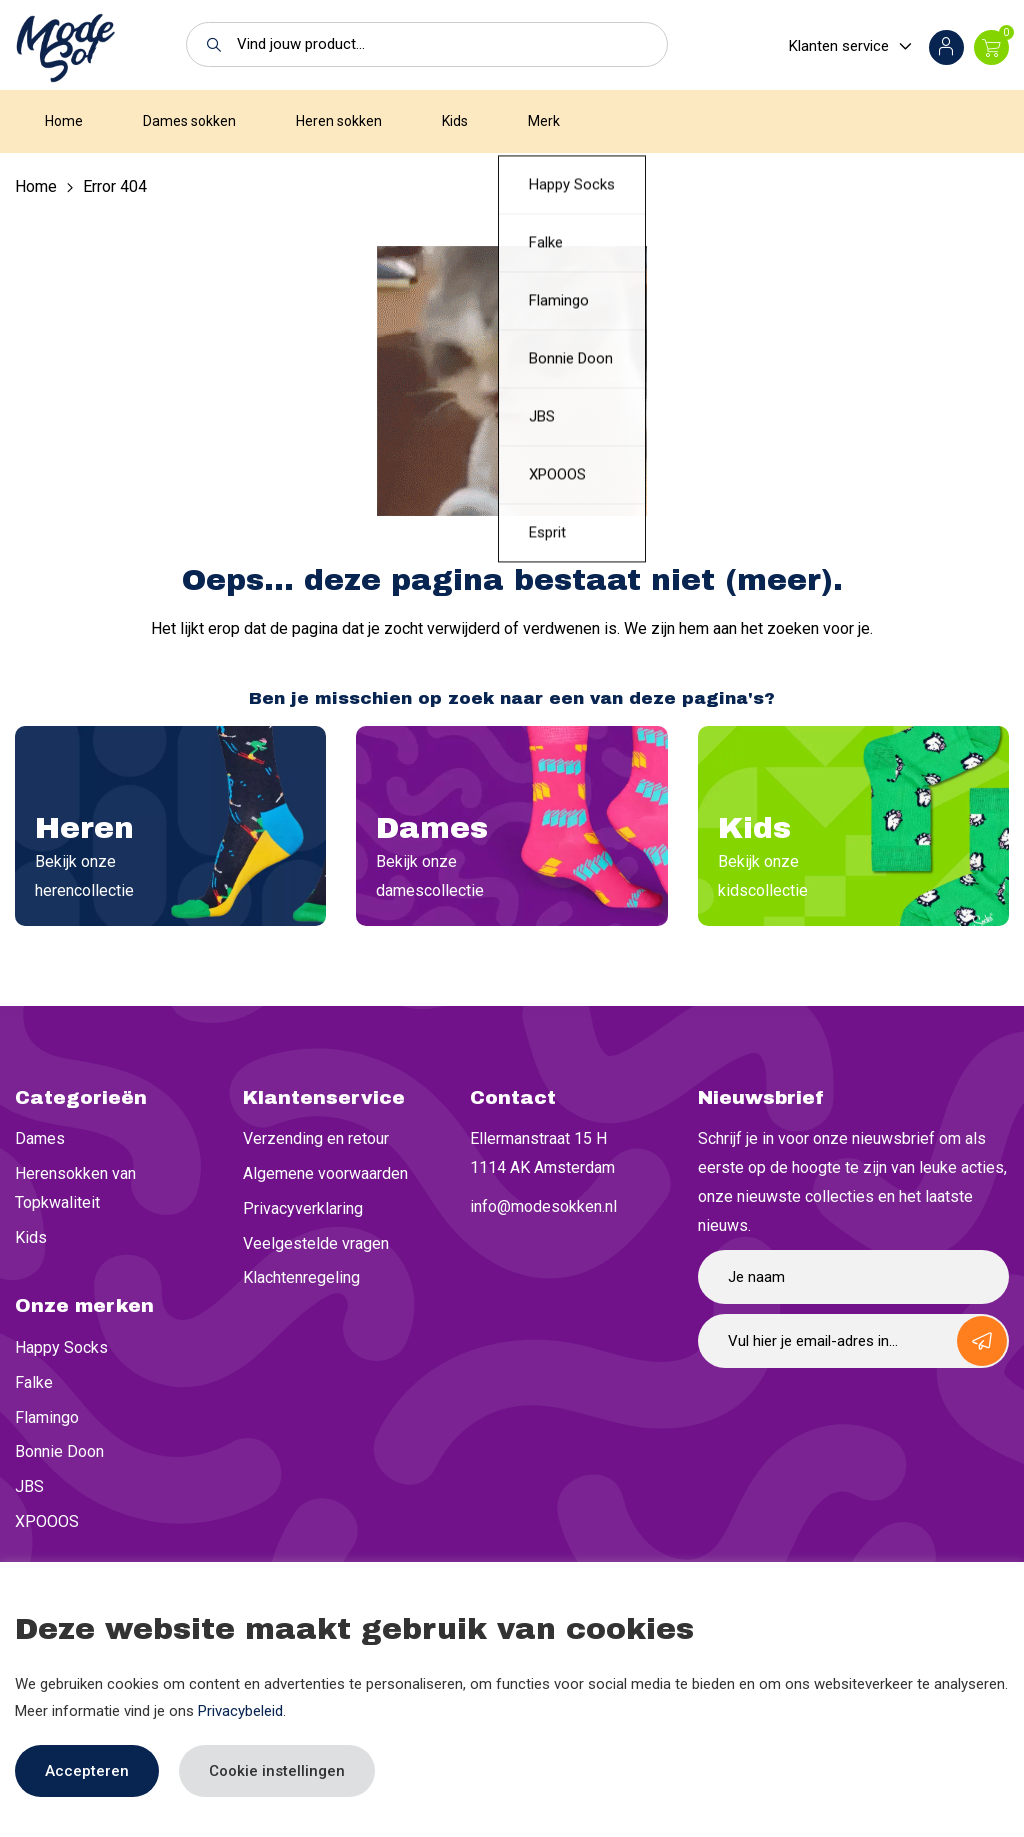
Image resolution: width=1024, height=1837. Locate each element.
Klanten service (839, 46)
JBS (29, 1486)
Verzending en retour (316, 1138)
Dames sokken (189, 121)
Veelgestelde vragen (316, 1243)
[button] (208, 44)
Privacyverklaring (303, 1208)
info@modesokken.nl (543, 1206)
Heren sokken (339, 121)
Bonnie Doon (59, 1451)
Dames (40, 1138)
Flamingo (47, 1417)
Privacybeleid (240, 1711)
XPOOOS (47, 1521)
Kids (455, 121)
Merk (544, 121)
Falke (34, 1382)
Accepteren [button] (87, 1771)
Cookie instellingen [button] (277, 1771)
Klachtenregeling (301, 1277)
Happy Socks (61, 1347)
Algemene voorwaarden (325, 1173)
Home (64, 121)
